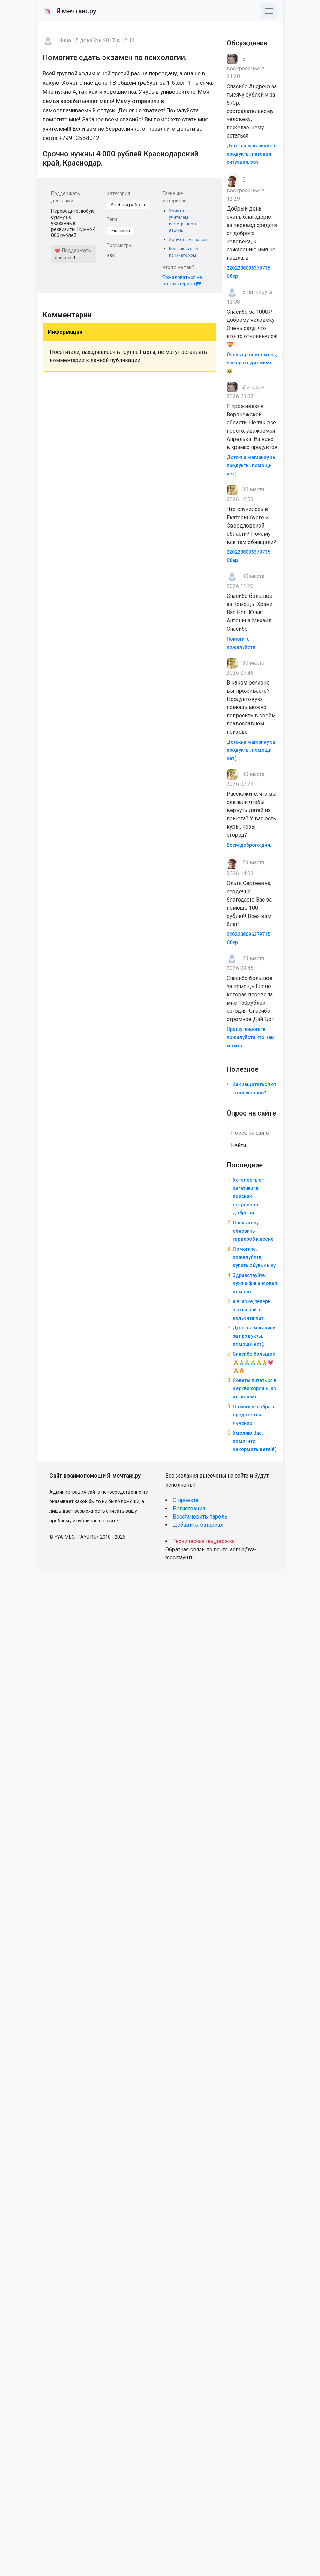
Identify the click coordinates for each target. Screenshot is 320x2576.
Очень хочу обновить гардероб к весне (253, 1231)
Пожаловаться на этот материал (182, 280)
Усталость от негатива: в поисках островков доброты (248, 1196)
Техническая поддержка (204, 1541)
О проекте (185, 1500)
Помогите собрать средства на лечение (254, 1415)
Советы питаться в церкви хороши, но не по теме (254, 1388)
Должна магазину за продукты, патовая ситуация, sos (251, 154)
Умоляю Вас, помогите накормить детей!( (254, 1441)
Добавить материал (198, 1525)
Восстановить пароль (200, 1516)
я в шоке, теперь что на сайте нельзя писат (252, 1310)
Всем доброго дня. (249, 845)
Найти (238, 1145)
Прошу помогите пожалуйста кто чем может (251, 1037)
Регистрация (189, 1508)
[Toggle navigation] (269, 11)
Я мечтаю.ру (69, 11)
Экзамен (120, 230)
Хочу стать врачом (188, 239)
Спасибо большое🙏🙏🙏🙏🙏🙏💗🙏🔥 (254, 1362)
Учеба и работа (127, 204)
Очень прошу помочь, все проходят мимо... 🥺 (252, 363)
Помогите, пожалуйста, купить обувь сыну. (255, 1257)
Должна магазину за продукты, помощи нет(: (251, 465)
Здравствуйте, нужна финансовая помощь (255, 1283)
